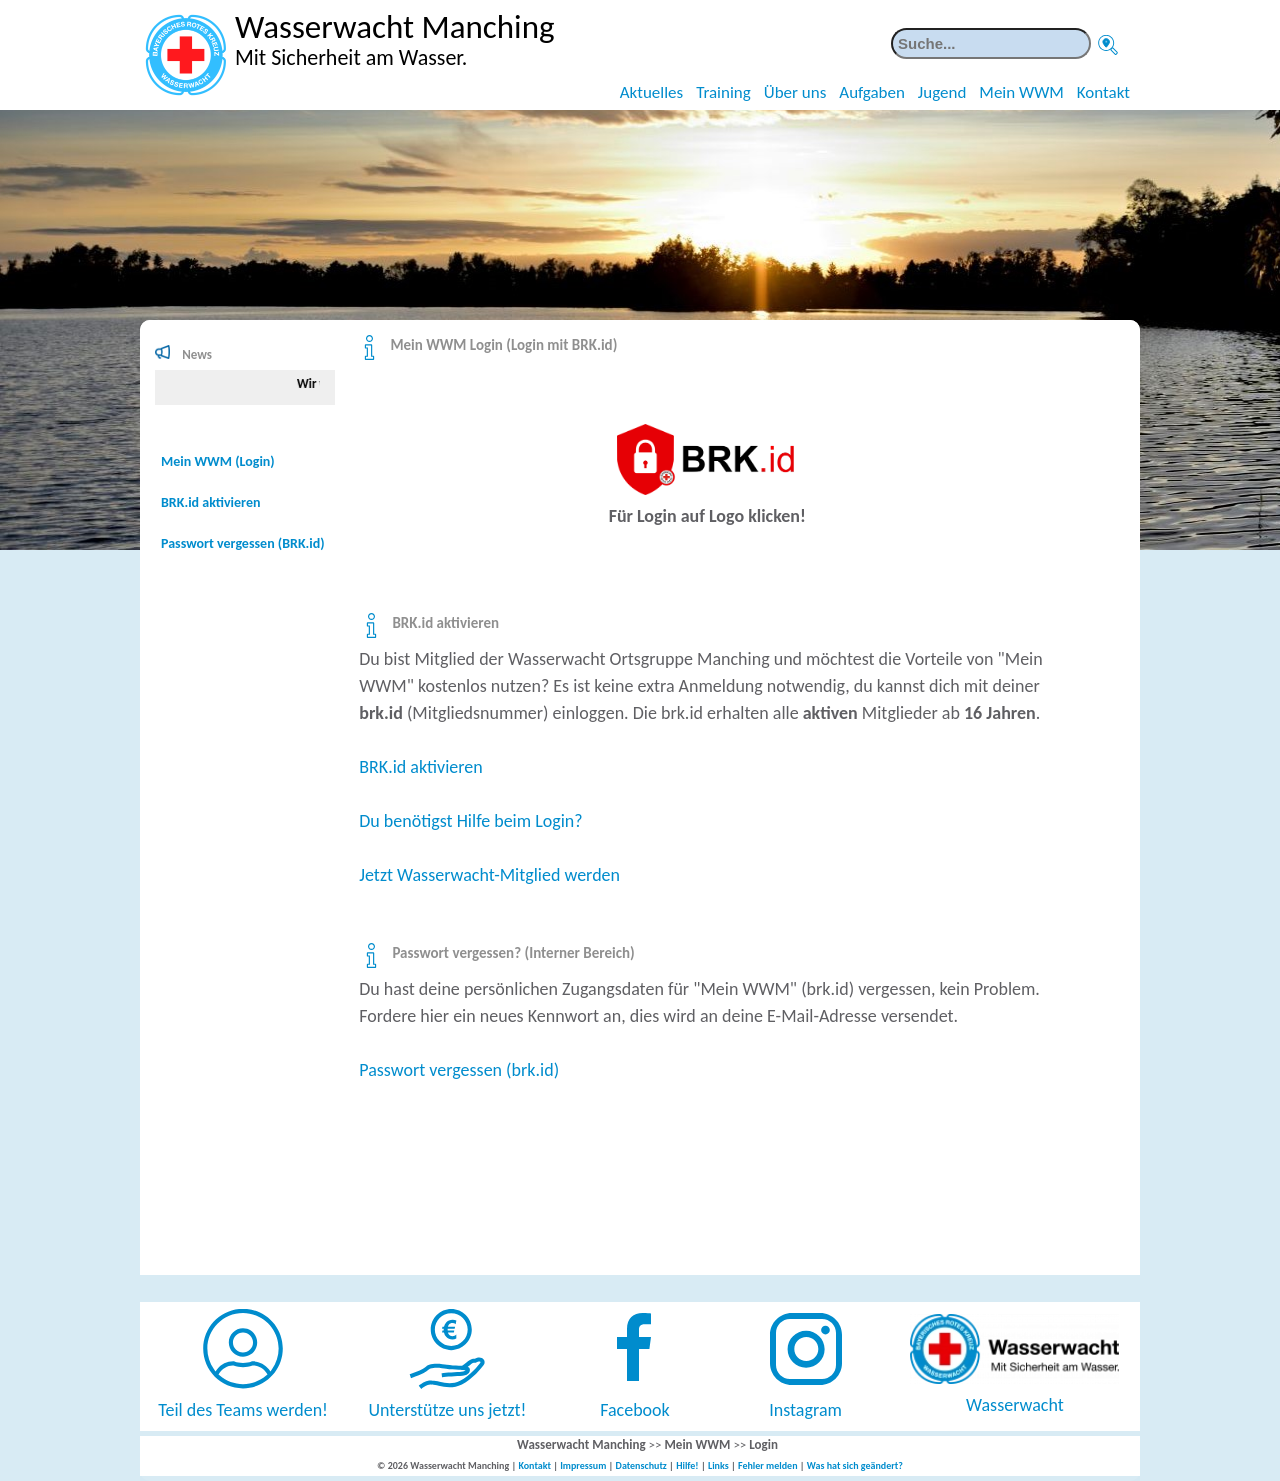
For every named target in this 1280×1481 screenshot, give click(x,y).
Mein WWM (1021, 92)
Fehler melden (768, 1465)
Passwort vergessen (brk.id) (459, 1070)
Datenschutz (641, 1465)
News (197, 354)
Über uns (795, 92)
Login (763, 1444)
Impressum (583, 1465)
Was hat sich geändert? (855, 1465)
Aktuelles (651, 92)
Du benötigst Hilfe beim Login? (470, 821)
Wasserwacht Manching (581, 1444)
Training (723, 92)
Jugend (942, 92)
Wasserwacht (1015, 1405)
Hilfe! (687, 1465)
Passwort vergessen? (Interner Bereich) (513, 953)
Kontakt (1103, 92)
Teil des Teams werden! (243, 1410)
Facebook (635, 1410)
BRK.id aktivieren (445, 623)
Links (718, 1465)
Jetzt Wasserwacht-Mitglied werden (489, 875)
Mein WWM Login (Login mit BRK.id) (503, 345)
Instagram (805, 1410)
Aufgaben (872, 92)
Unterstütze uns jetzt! (448, 1410)
